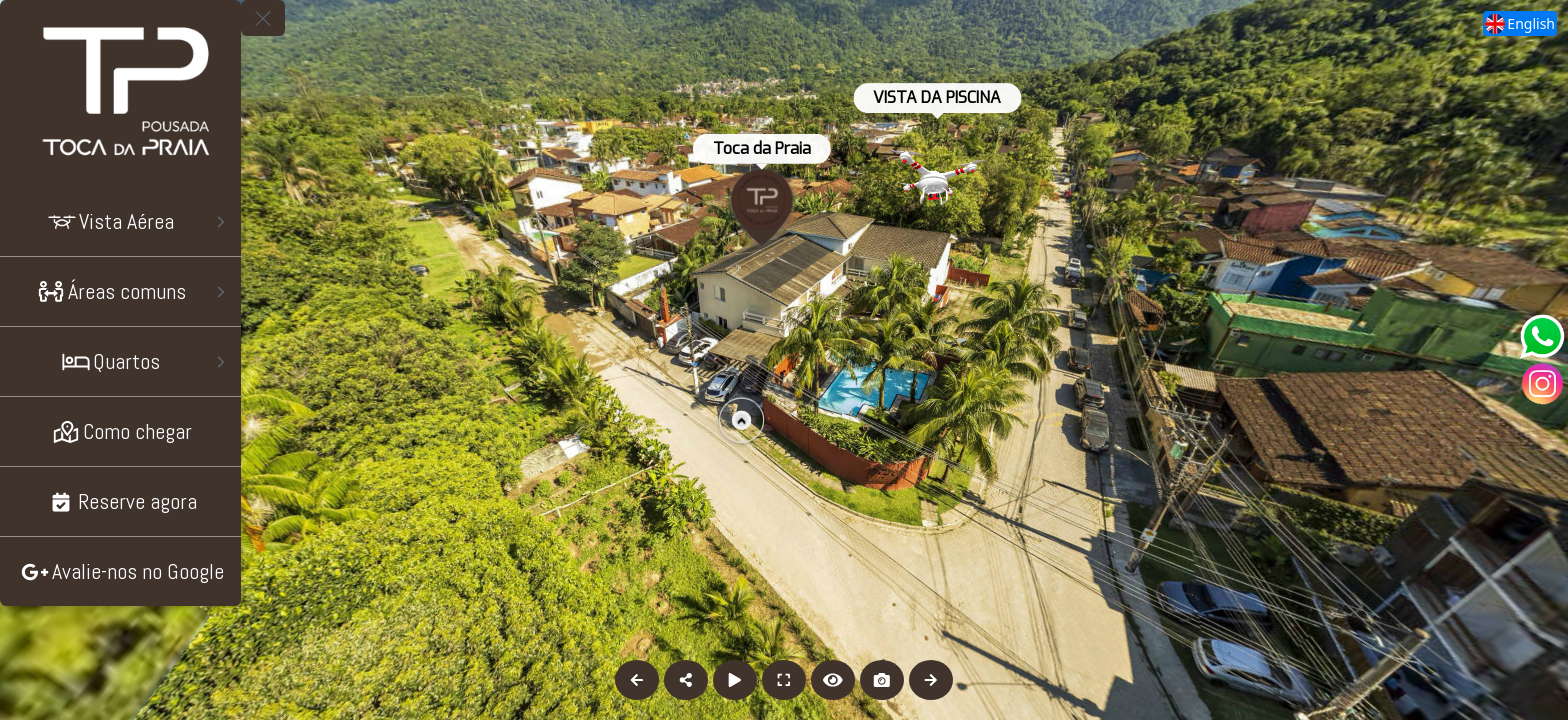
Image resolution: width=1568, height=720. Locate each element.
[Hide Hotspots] (833, 680)
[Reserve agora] (120, 501)
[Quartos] (120, 361)
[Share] (686, 680)
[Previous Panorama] (637, 680)
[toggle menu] (263, 18)
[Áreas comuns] (120, 291)
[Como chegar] (120, 431)
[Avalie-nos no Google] (120, 571)
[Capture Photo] (882, 680)
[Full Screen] (784, 680)
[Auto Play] (735, 680)
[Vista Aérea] (120, 221)
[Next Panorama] (931, 680)
